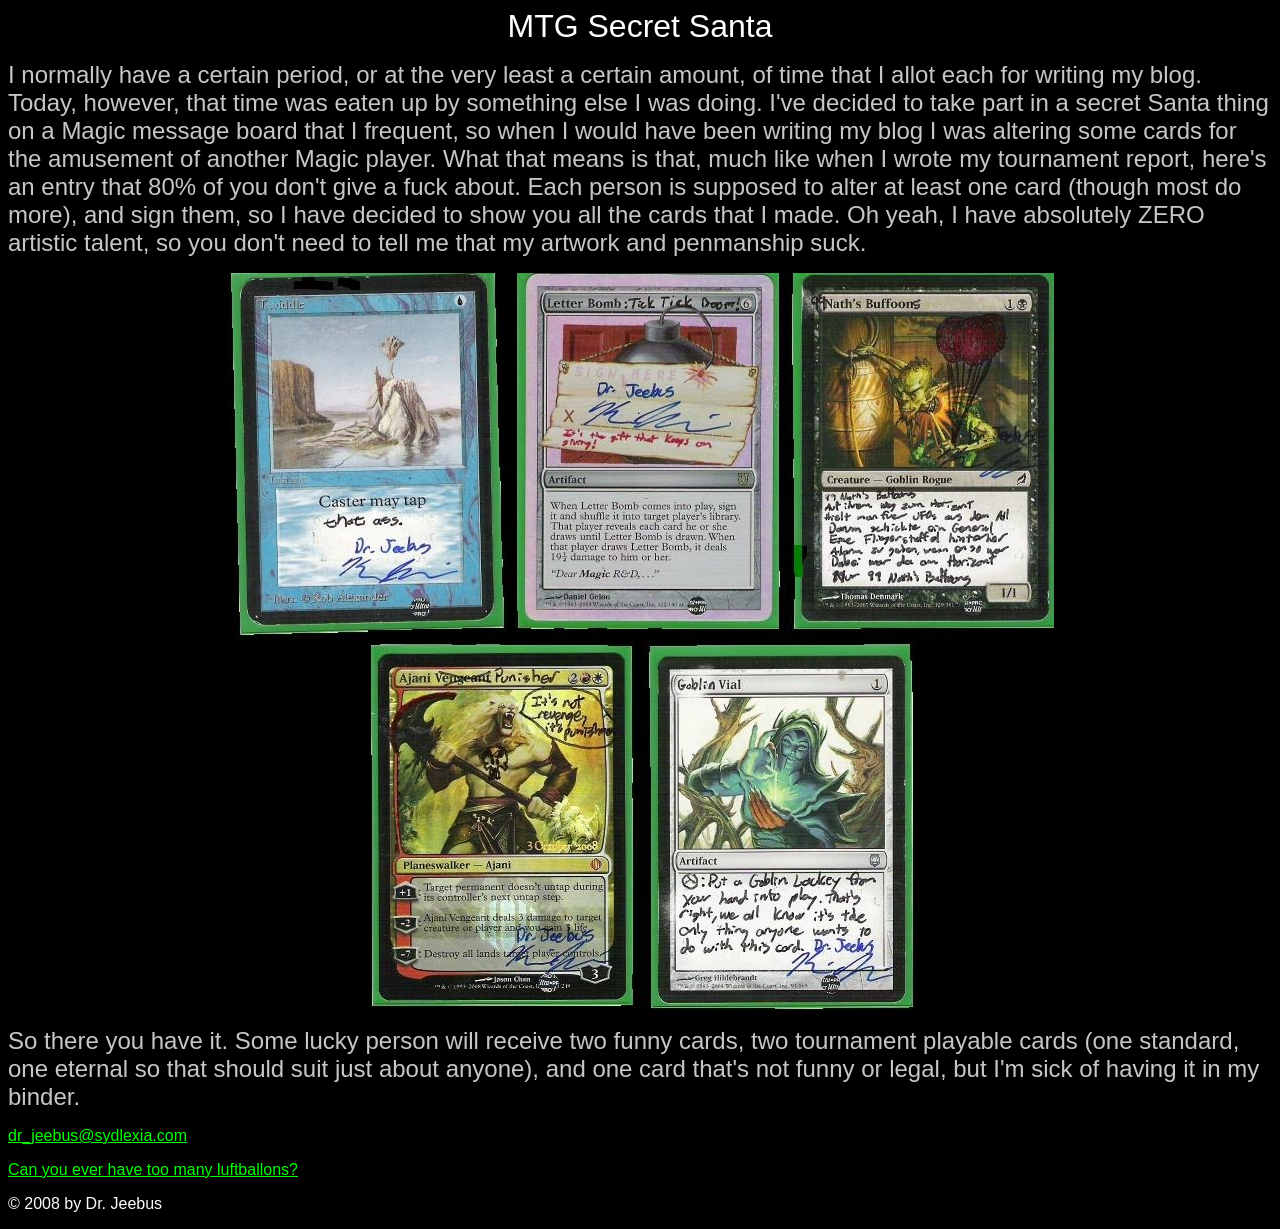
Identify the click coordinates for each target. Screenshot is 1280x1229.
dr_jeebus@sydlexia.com (97, 1135)
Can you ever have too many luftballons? (153, 1169)
